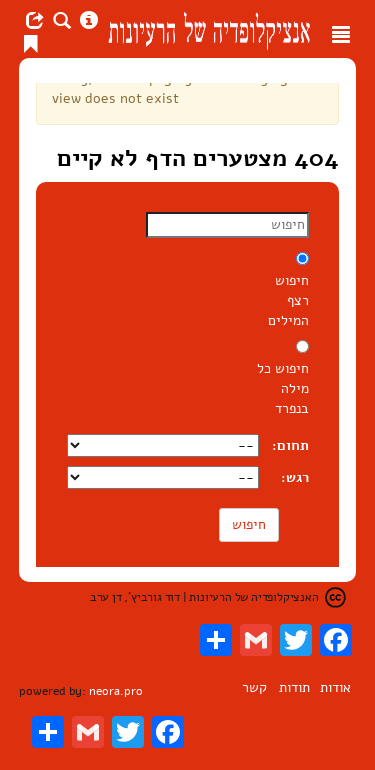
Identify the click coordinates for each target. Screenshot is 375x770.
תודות (294, 687)
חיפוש (249, 524)
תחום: (290, 445)
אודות (335, 687)
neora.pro (116, 691)
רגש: (295, 477)
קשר (254, 687)
